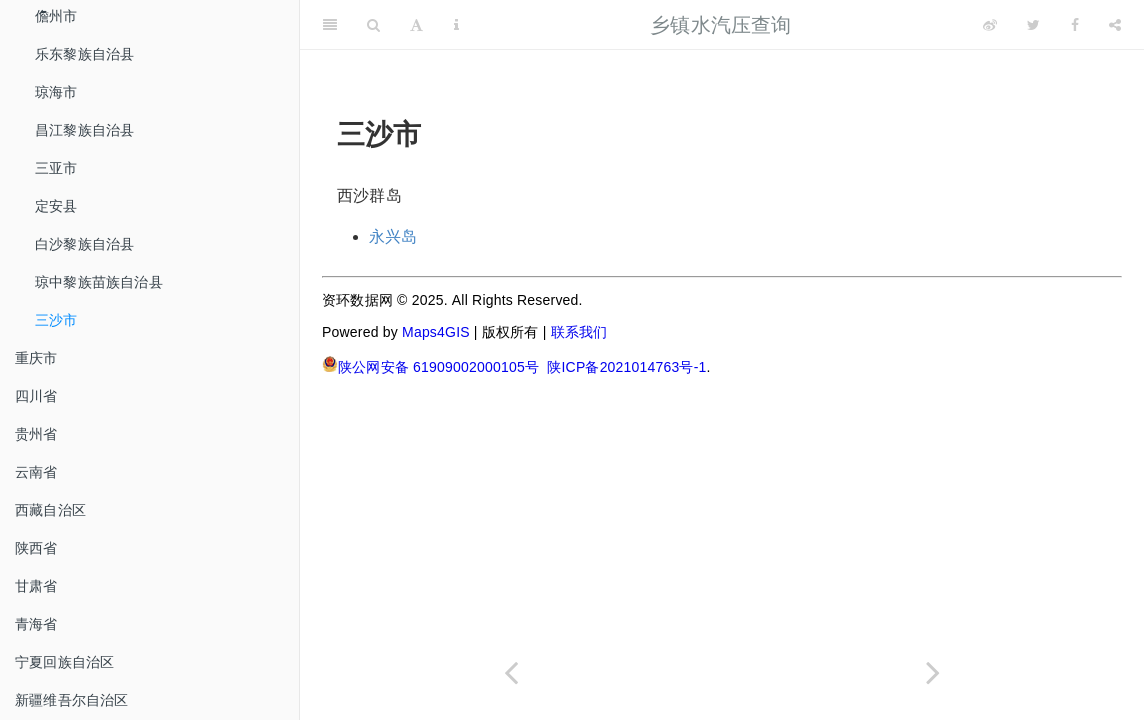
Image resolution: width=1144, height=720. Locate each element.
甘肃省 (36, 586)
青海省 (36, 624)
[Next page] (933, 672)
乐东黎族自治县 (84, 54)
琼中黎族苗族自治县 (99, 282)
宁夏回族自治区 (64, 662)
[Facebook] (1075, 25)
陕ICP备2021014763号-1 (626, 367)
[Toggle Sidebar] (330, 25)
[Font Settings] (416, 25)
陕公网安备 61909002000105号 (430, 365)
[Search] (373, 25)
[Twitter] (1033, 25)
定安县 (56, 206)
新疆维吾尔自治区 (72, 700)
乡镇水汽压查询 (720, 25)
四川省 (36, 396)
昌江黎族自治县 (84, 130)
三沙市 (56, 320)
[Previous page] (511, 672)
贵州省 (36, 434)
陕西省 (36, 548)
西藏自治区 (50, 510)
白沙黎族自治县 (84, 244)
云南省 (36, 472)
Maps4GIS (436, 332)
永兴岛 (393, 236)
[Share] (1115, 25)
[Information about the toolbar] (456, 25)
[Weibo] (990, 25)
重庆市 (36, 358)
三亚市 (56, 168)
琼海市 (56, 92)
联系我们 (579, 332)
